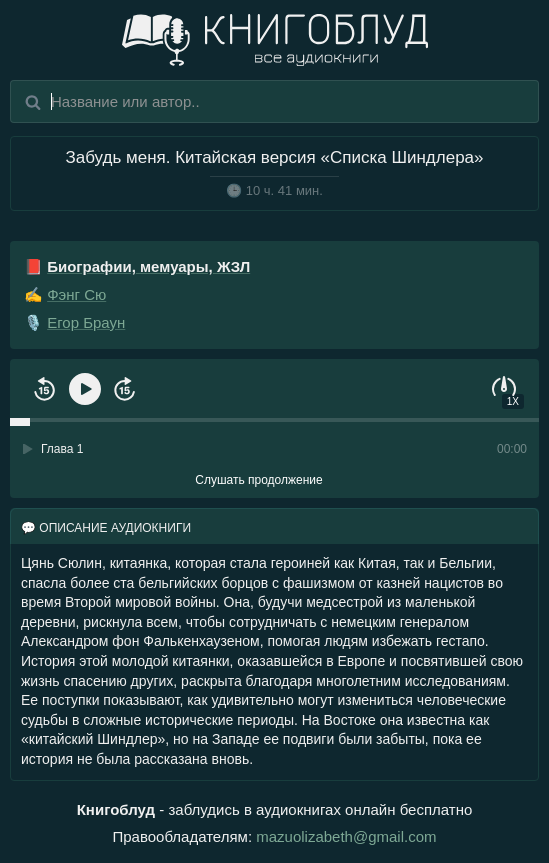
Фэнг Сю (76, 294)
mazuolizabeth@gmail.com (346, 836)
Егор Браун (86, 322)
